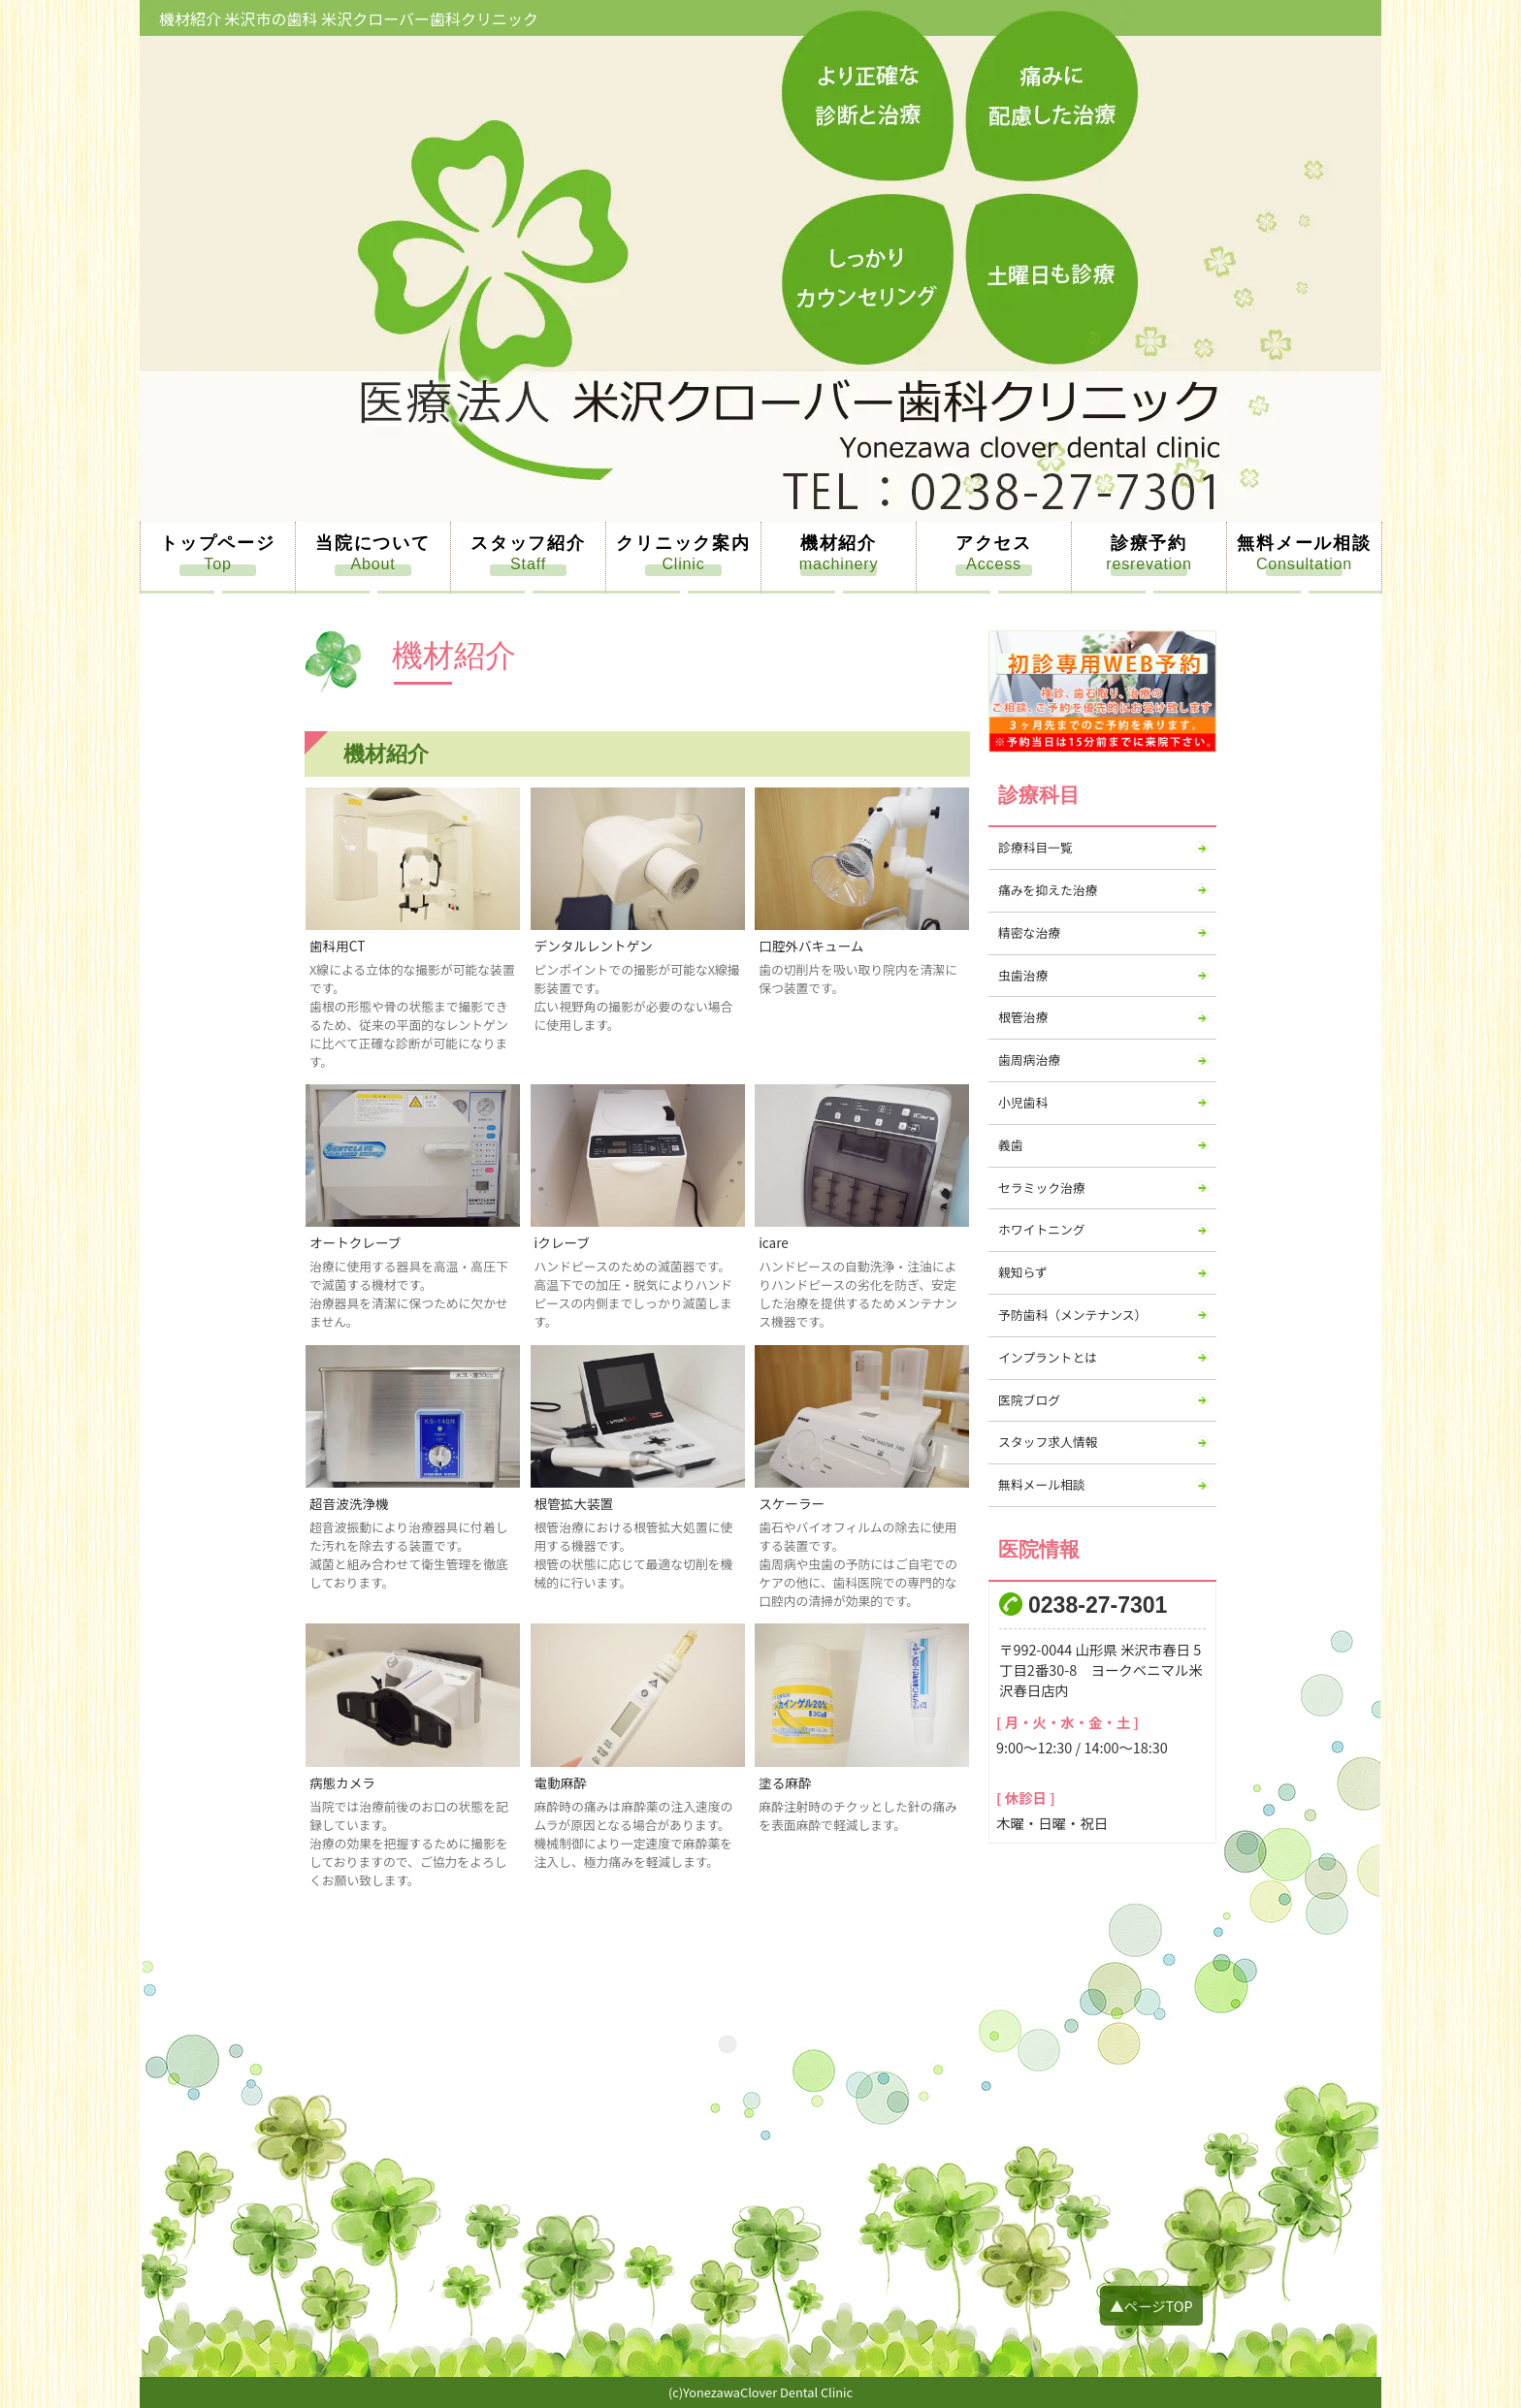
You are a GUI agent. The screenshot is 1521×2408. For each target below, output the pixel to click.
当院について (373, 543)
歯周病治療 (1029, 1059)
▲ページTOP (1151, 2306)
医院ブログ (1029, 1400)
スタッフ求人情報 (1047, 1441)
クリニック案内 (683, 543)
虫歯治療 (1023, 975)
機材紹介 (838, 543)
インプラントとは (1047, 1357)
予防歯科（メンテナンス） (1072, 1314)
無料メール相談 (1304, 543)
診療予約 (1149, 543)
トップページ (217, 543)
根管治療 (1023, 1017)
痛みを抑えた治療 (1047, 890)
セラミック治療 (1041, 1187)
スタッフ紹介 (528, 543)
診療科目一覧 (1035, 847)
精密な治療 (1029, 932)
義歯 (1010, 1145)
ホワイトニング (1041, 1229)
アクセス (993, 543)
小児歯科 (1023, 1102)
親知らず (1023, 1272)
